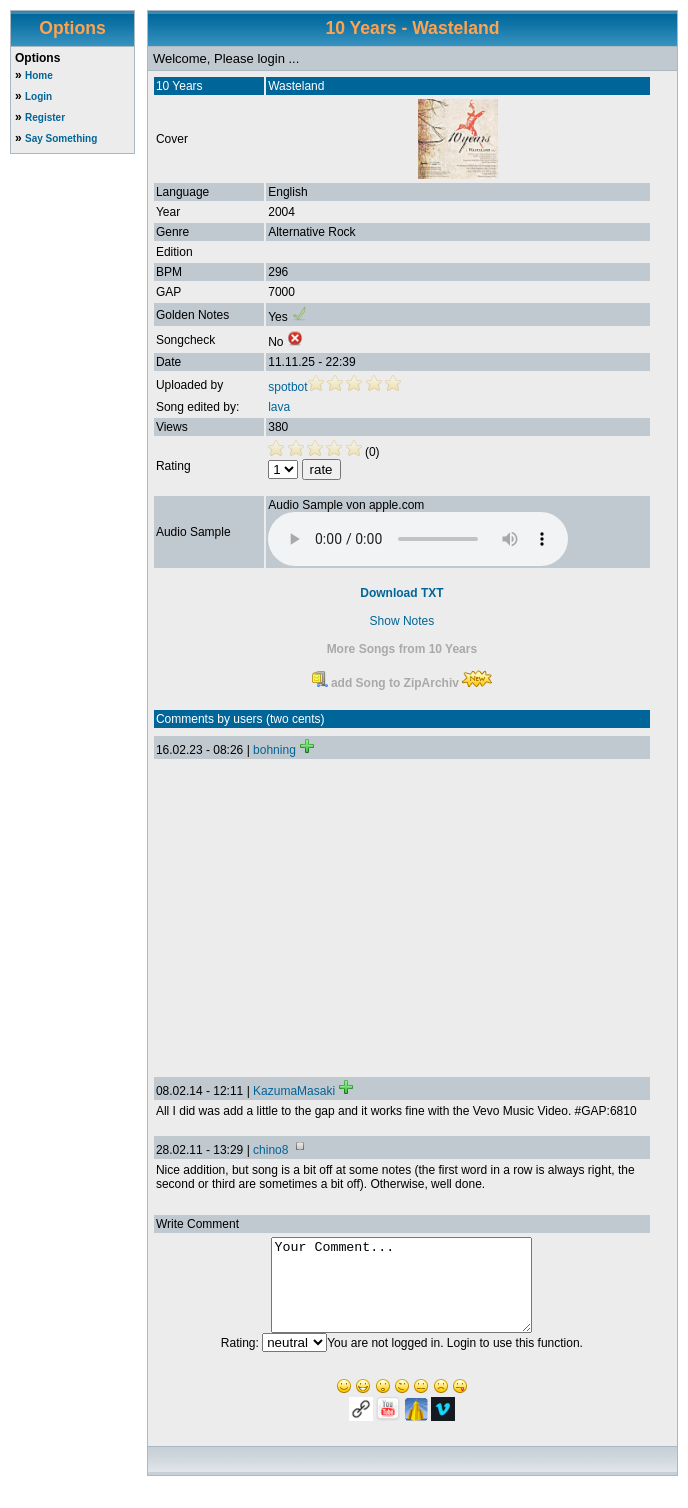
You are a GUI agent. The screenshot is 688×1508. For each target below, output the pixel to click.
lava (279, 407)
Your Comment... (401, 1294)
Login (38, 96)
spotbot (287, 387)
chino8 (270, 1150)
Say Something (61, 138)
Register (45, 117)
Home (39, 75)
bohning (274, 750)
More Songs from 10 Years (402, 649)
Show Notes (402, 621)
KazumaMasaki (294, 1091)
